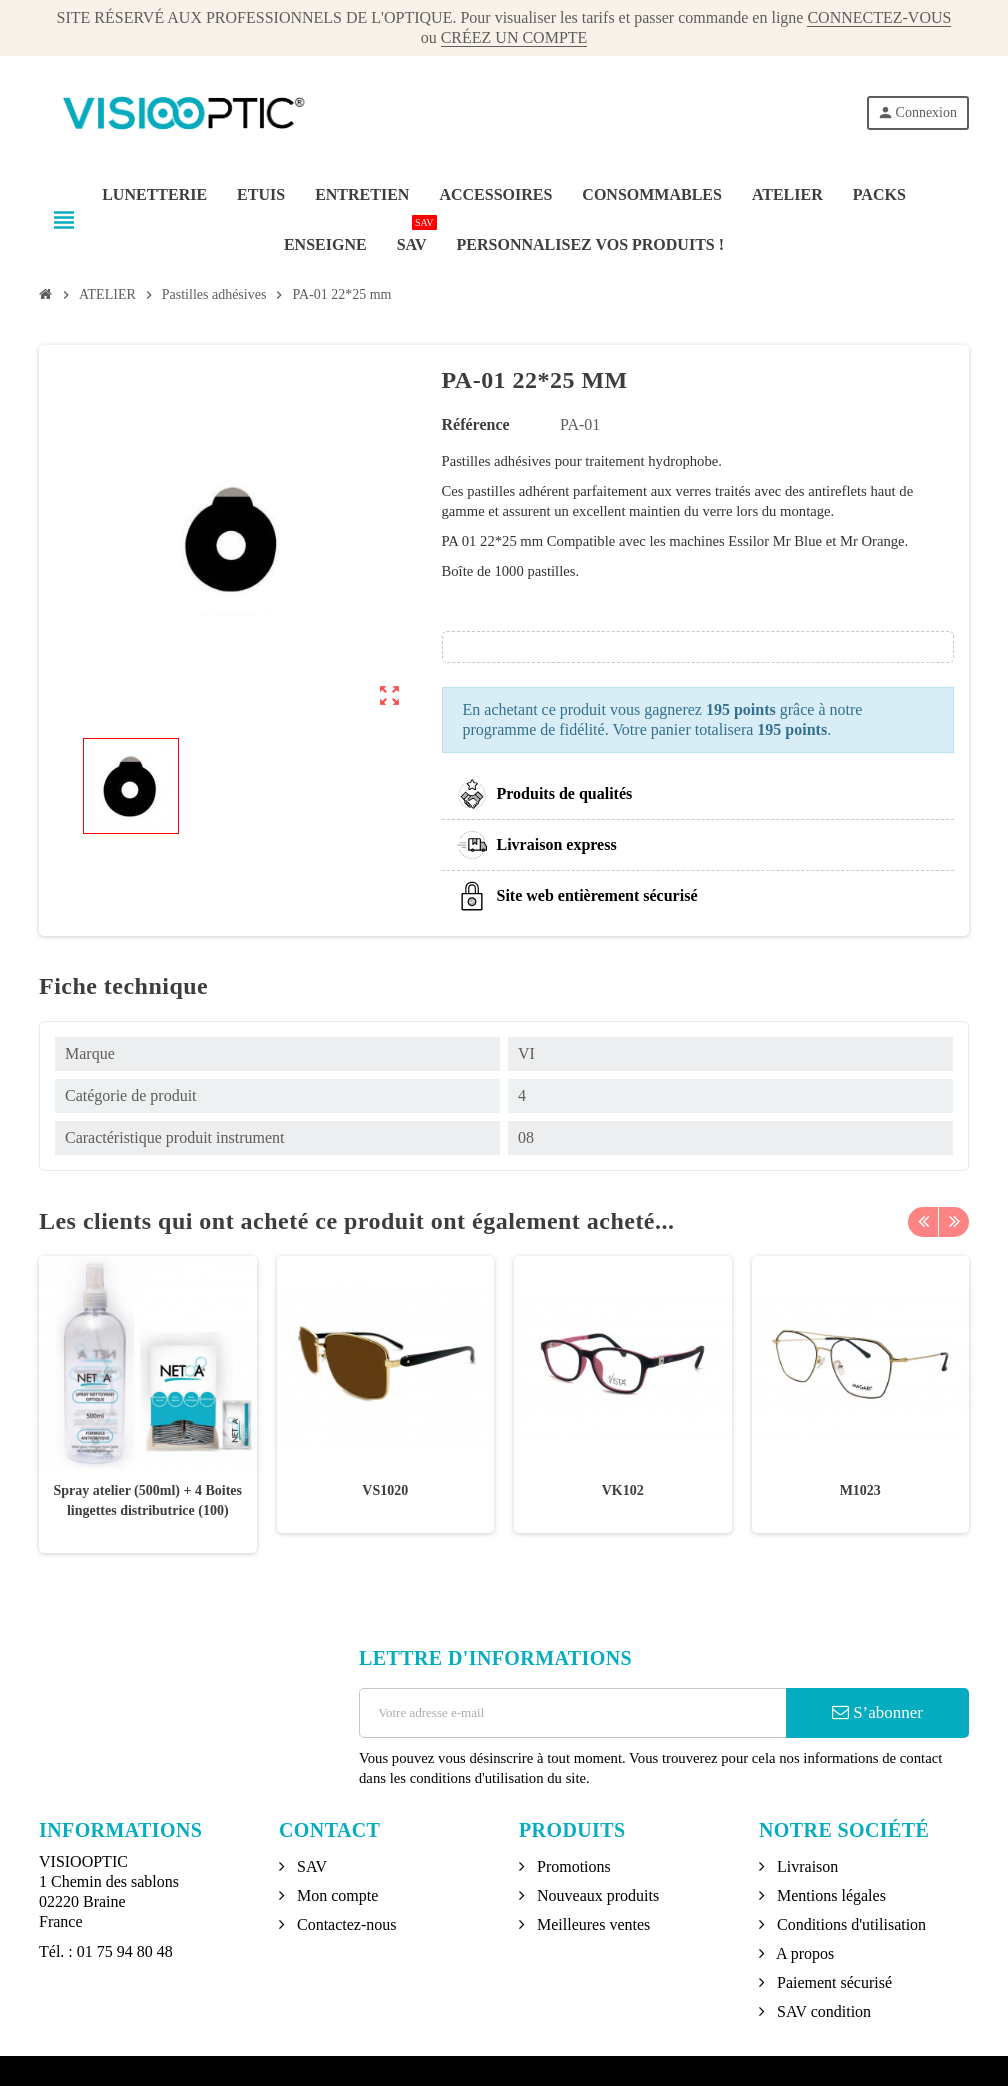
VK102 (623, 1490)
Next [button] (954, 1221)
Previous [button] (923, 1221)
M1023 (860, 1490)
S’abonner (877, 1712)
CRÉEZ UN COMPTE (514, 37)
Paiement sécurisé (832, 1982)
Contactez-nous (345, 1924)
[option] (148, 1405)
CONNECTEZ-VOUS (879, 17)
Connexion (917, 112)
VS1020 (385, 1490)
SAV (310, 1866)
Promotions (572, 1866)
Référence (476, 424)
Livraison (805, 1866)
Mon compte (335, 1895)
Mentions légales (829, 1895)
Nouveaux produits (596, 1895)
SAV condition (822, 2011)
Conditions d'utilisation (849, 1924)
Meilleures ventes (591, 1924)
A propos (803, 1953)
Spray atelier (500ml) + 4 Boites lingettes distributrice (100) (147, 1500)
